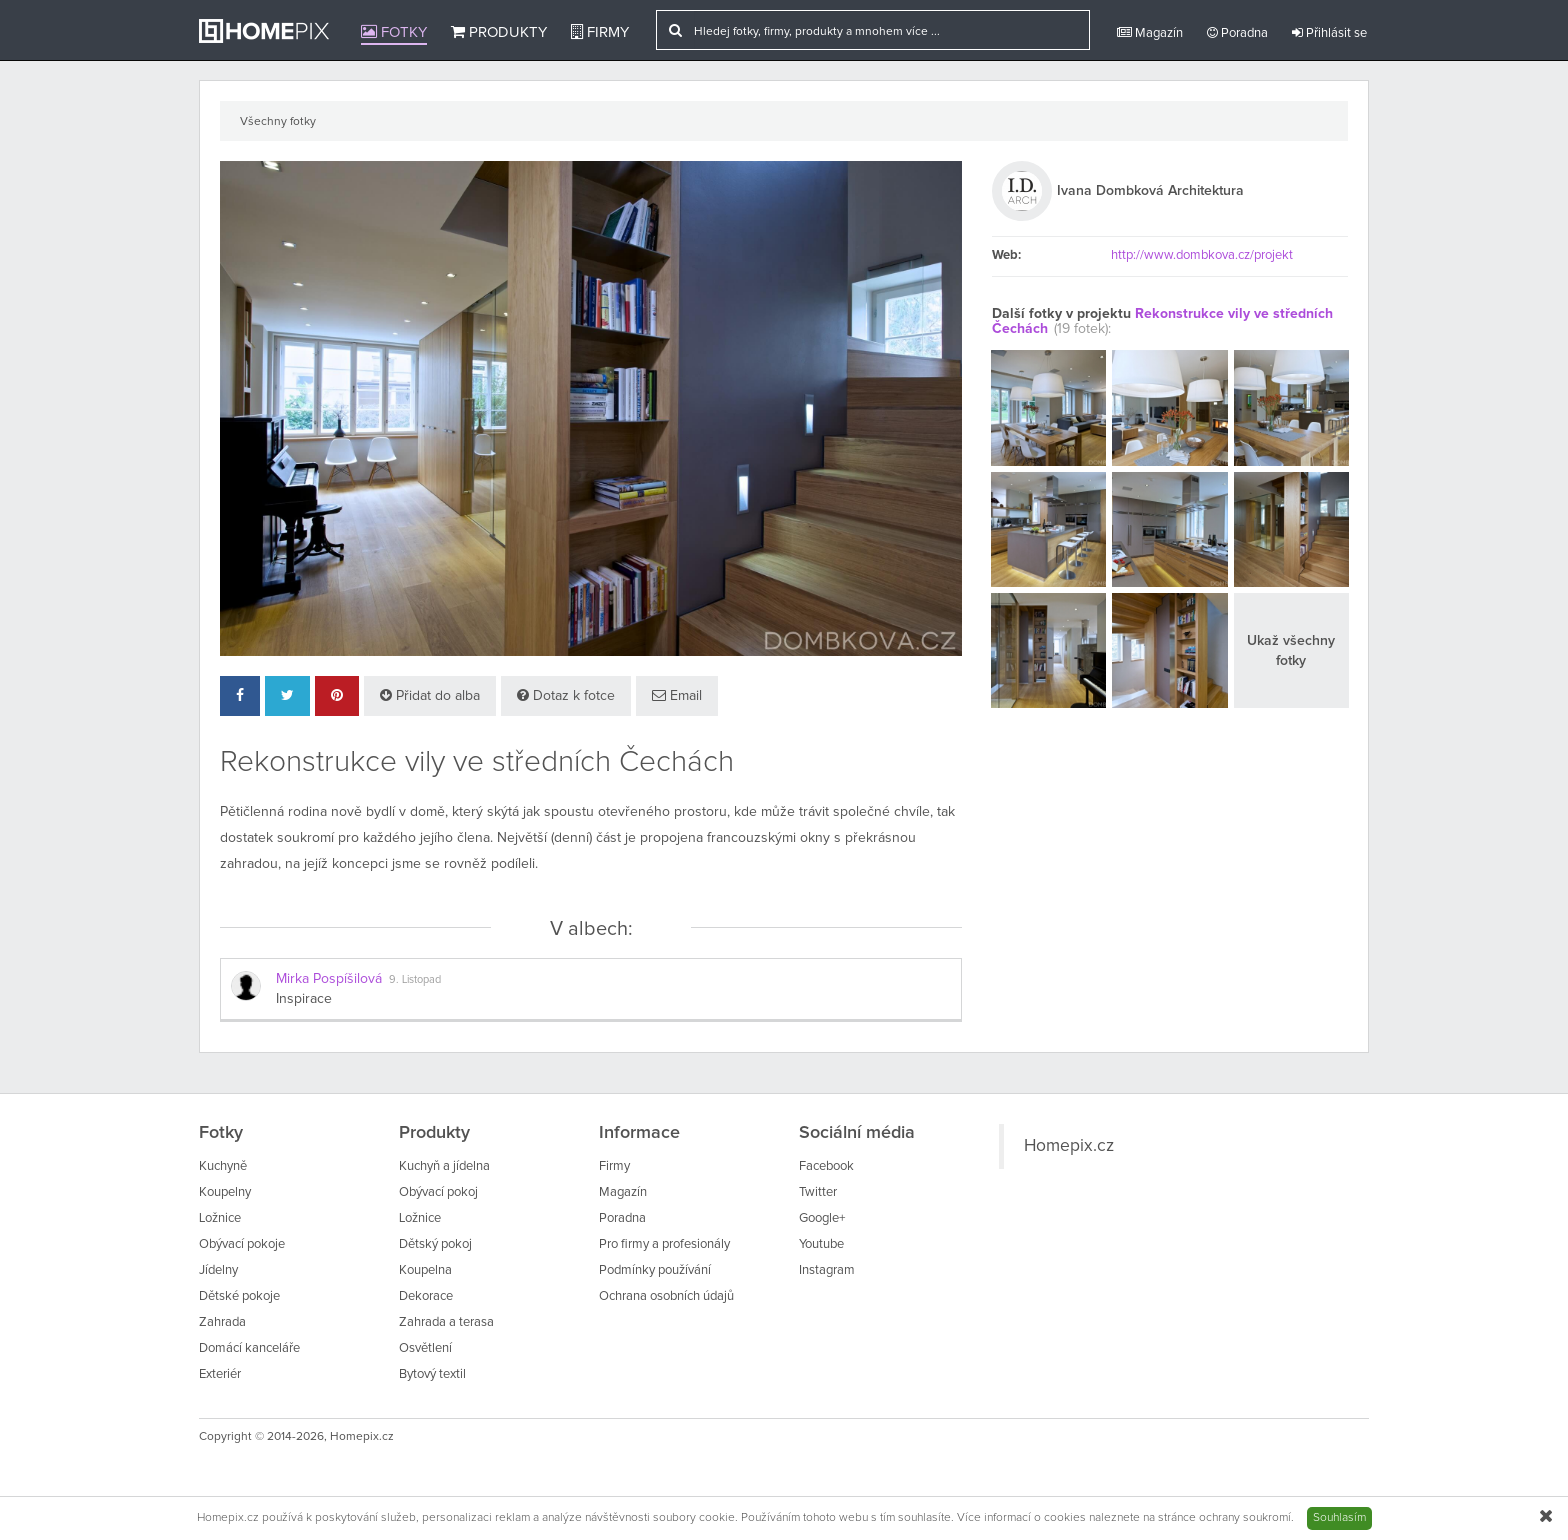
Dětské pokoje (239, 1296)
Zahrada (222, 1322)
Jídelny (218, 1270)
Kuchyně (223, 1166)
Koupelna (425, 1270)
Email (677, 695)
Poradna (1237, 33)
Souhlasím (1339, 1518)
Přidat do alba (430, 695)
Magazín (1150, 33)
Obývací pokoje (242, 1244)
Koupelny (225, 1192)
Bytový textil (432, 1374)
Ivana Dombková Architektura (1150, 191)
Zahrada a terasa (446, 1322)
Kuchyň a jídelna (444, 1166)
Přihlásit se (1329, 33)
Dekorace (426, 1296)
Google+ (822, 1218)
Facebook (826, 1166)
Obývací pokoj (438, 1192)
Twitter (818, 1192)
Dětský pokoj (435, 1244)
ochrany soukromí (1245, 1518)
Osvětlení (425, 1348)
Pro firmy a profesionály (664, 1244)
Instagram (827, 1270)
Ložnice (220, 1218)
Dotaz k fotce (566, 695)
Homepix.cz (1069, 1146)
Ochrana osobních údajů (666, 1296)
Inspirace (304, 999)
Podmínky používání (655, 1270)
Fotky (394, 32)
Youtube (821, 1244)
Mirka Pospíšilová (329, 979)
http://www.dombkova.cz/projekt (1202, 255)
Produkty (499, 32)
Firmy (600, 32)
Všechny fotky (278, 122)
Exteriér (220, 1374)
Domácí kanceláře (249, 1348)
